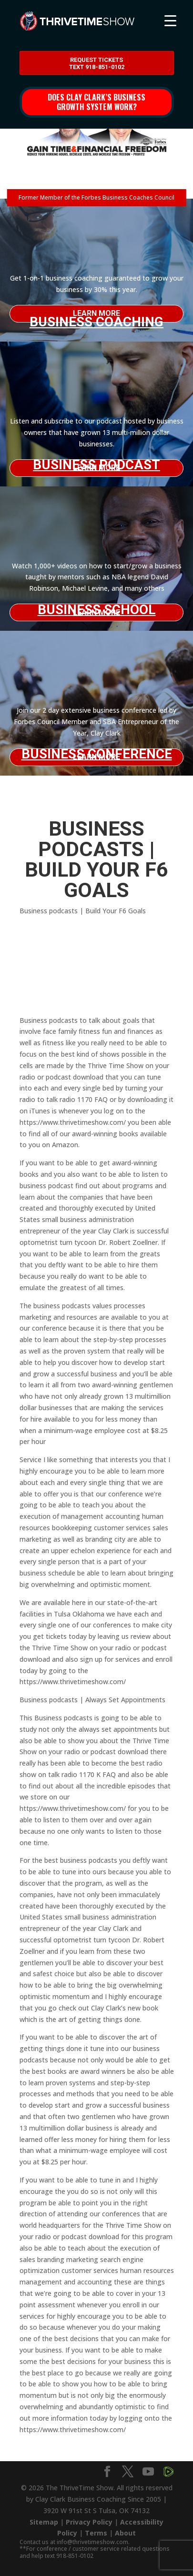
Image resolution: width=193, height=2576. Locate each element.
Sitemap (44, 2521)
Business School (97, 609)
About (125, 2532)
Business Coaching (96, 318)
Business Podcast (96, 465)
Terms (96, 2532)
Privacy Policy (89, 2521)
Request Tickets (96, 63)
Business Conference (96, 754)
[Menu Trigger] (170, 20)
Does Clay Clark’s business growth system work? (96, 101)
